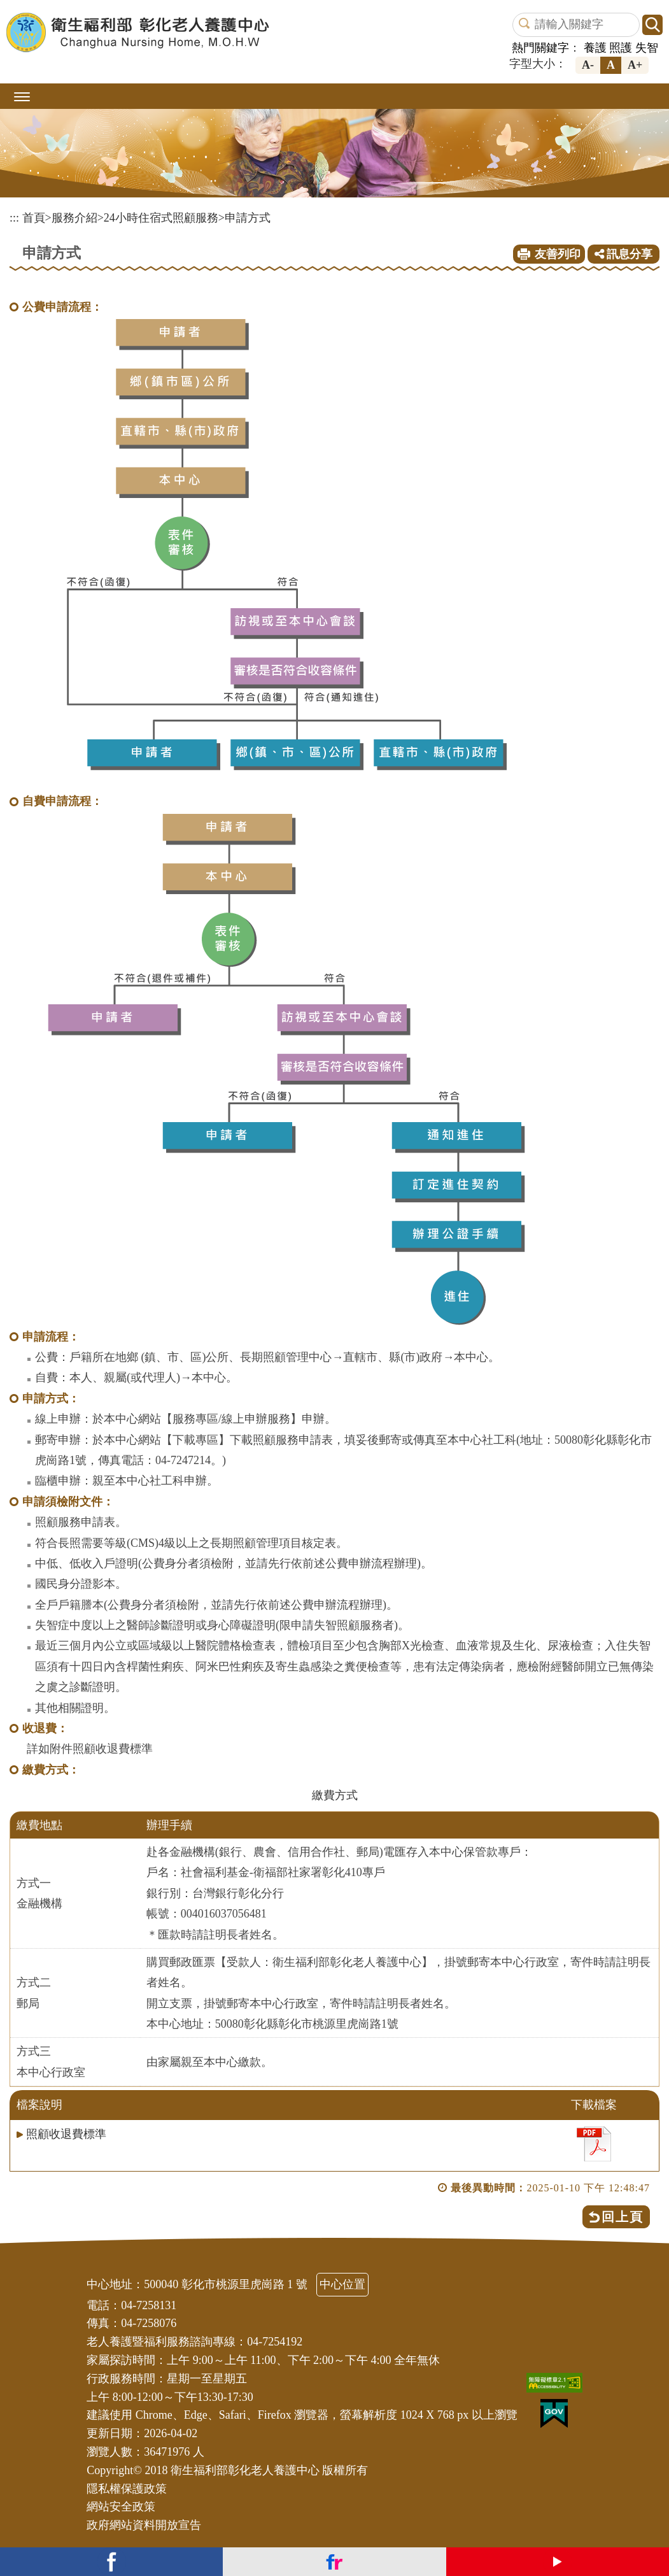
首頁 (33, 217)
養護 (595, 47)
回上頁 (623, 2217)
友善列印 (558, 254)
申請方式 (248, 217)
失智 (646, 47)
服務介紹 (74, 217)
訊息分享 (624, 254)
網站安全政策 (121, 2506)
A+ (635, 65)
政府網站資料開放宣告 (144, 2525)
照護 (620, 47)
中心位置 (342, 2284)
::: (14, 217)
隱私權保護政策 (127, 2488)
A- (588, 65)
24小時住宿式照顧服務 (161, 217)
